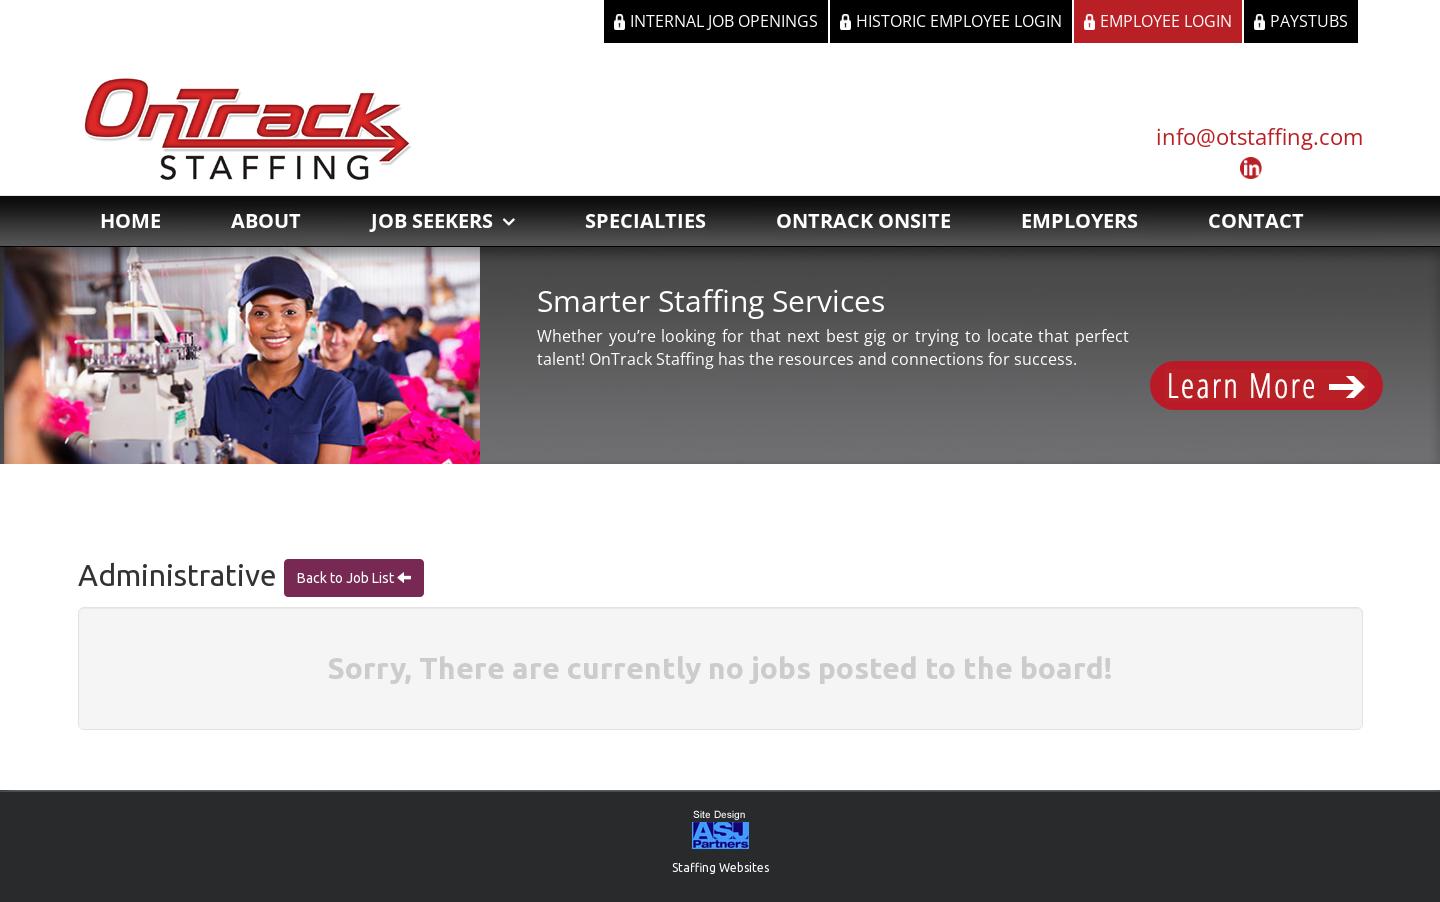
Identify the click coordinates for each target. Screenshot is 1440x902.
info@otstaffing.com (1259, 136)
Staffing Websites (720, 867)
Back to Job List (347, 578)
